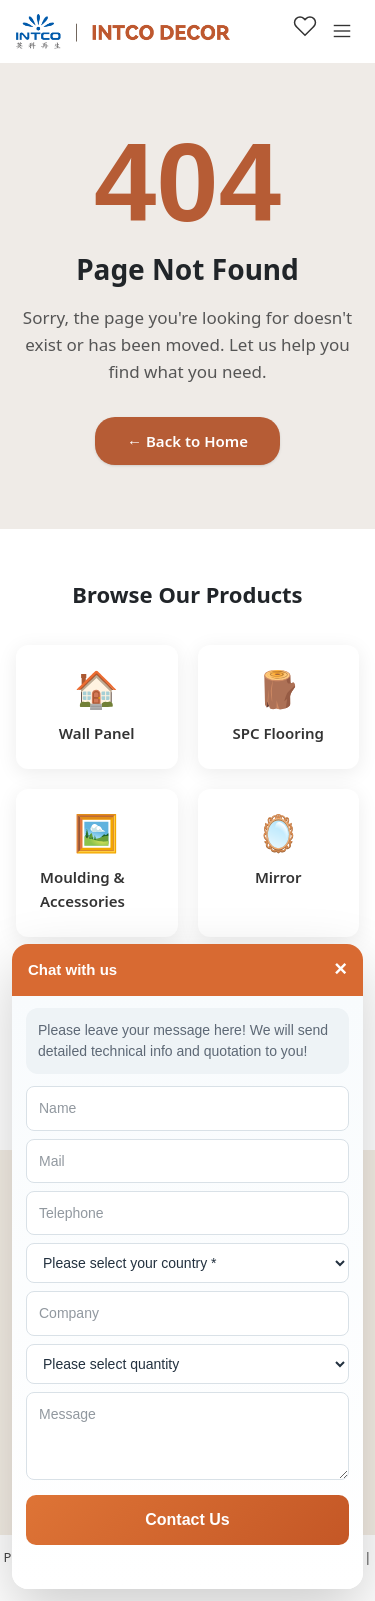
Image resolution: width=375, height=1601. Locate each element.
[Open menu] (342, 31)
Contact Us (187, 1519)
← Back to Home (187, 441)
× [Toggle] (340, 969)
